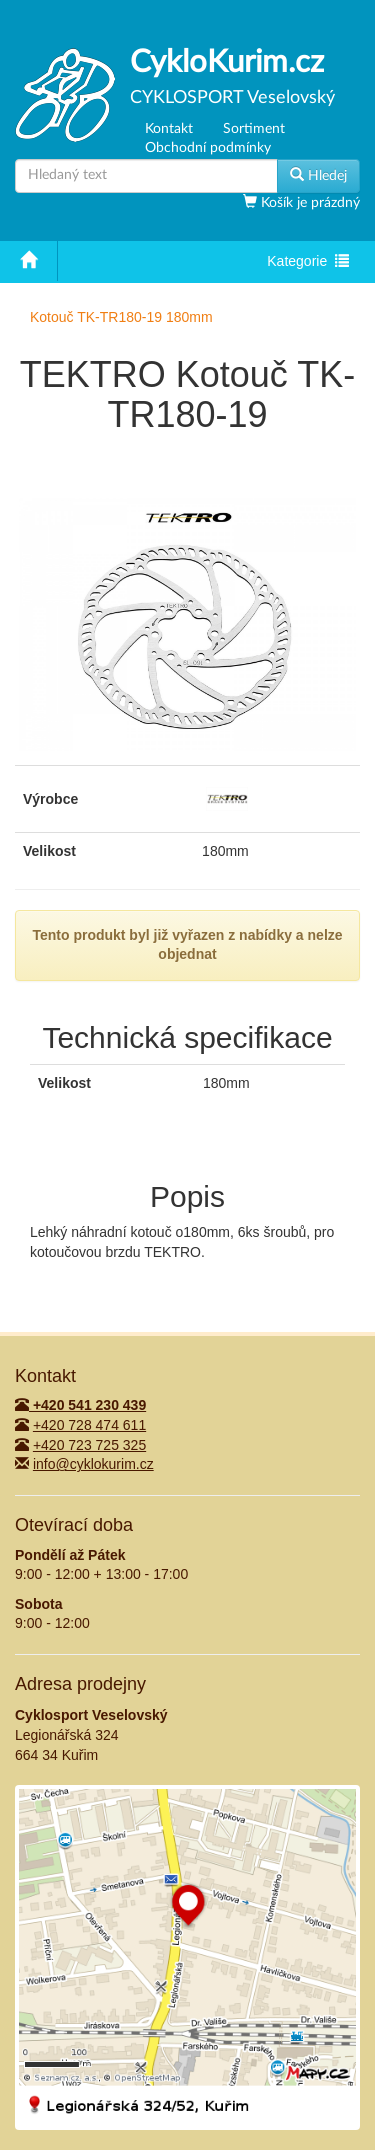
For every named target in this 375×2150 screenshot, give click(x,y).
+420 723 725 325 (89, 1445)
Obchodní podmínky (208, 148)
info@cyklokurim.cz (93, 1464)
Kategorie (307, 263)
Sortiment (254, 129)
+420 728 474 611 (89, 1425)
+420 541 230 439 (80, 1405)
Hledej (318, 175)
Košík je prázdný (308, 203)
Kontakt (169, 129)
